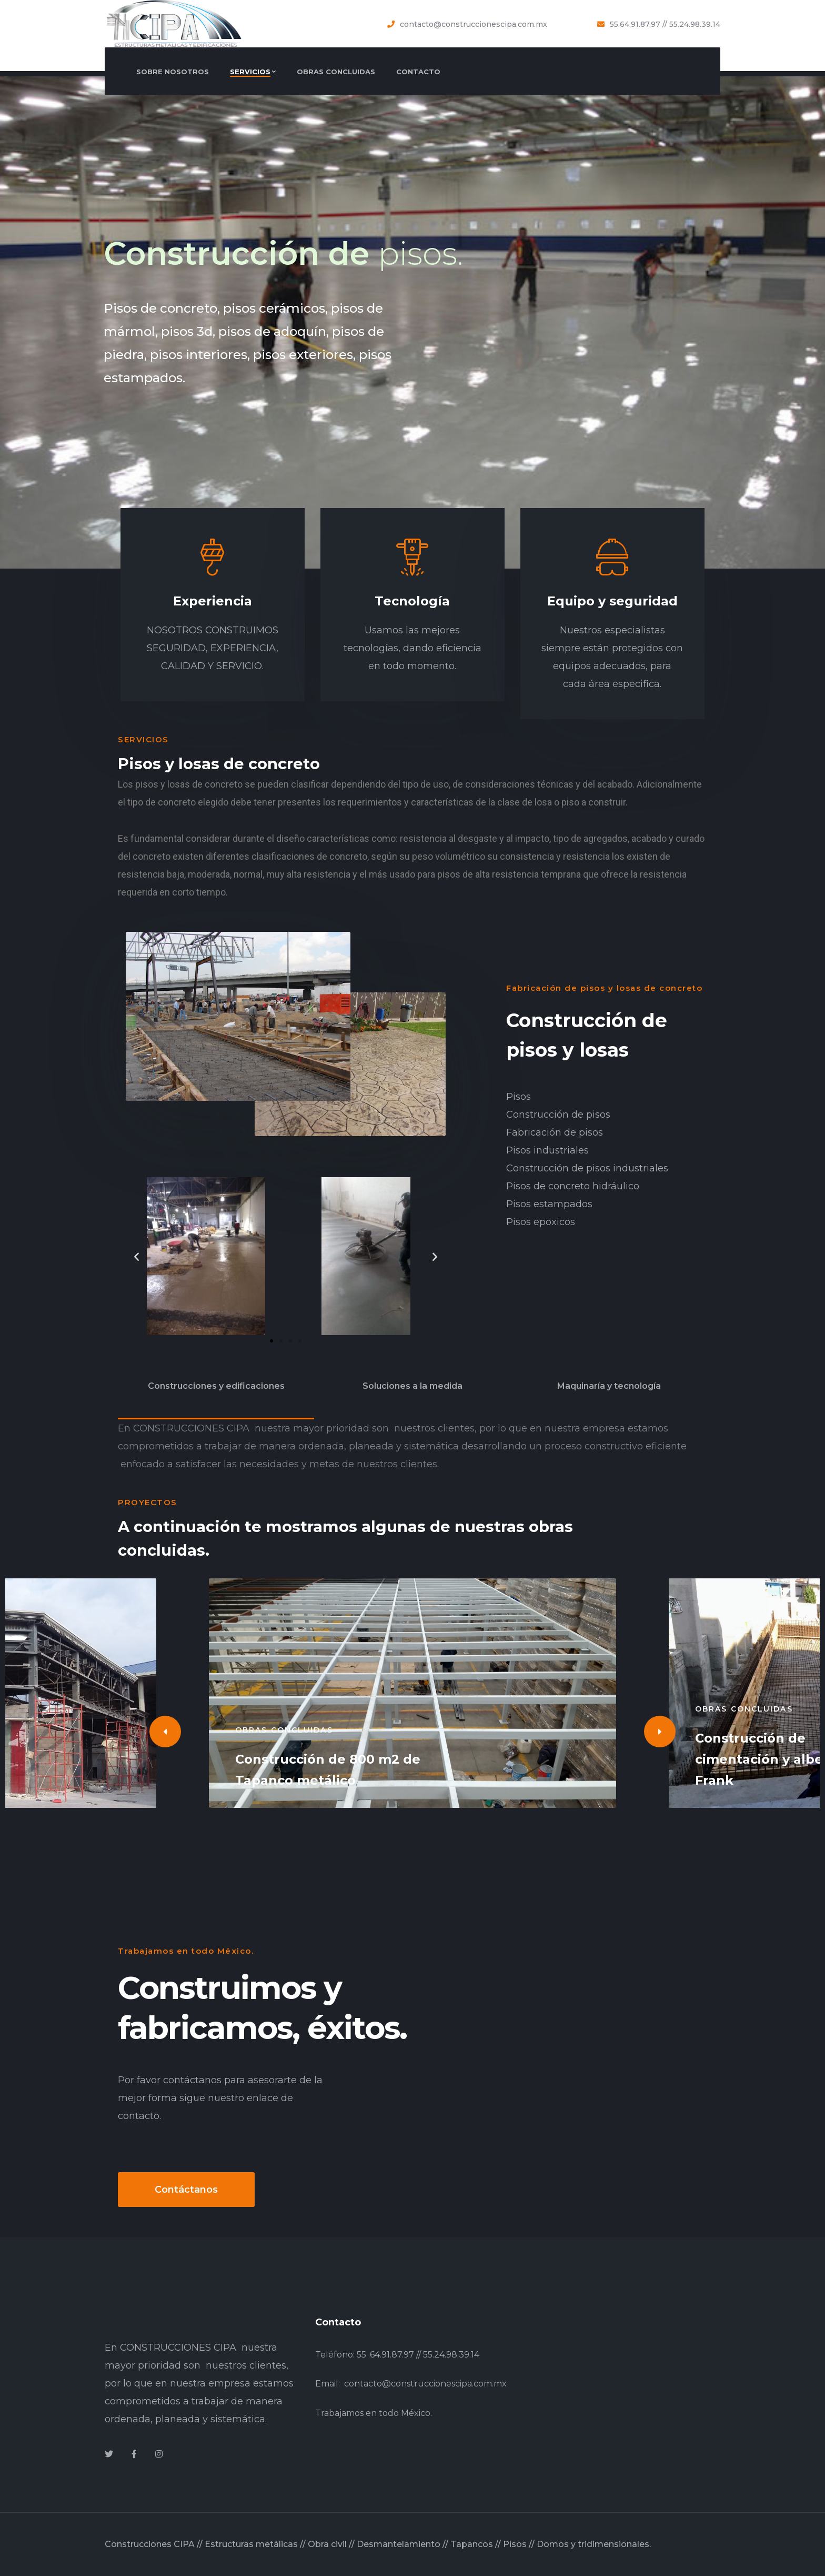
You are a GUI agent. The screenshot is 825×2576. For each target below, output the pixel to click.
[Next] (660, 1731)
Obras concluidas (284, 1730)
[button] (271, 1340)
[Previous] (165, 1731)
